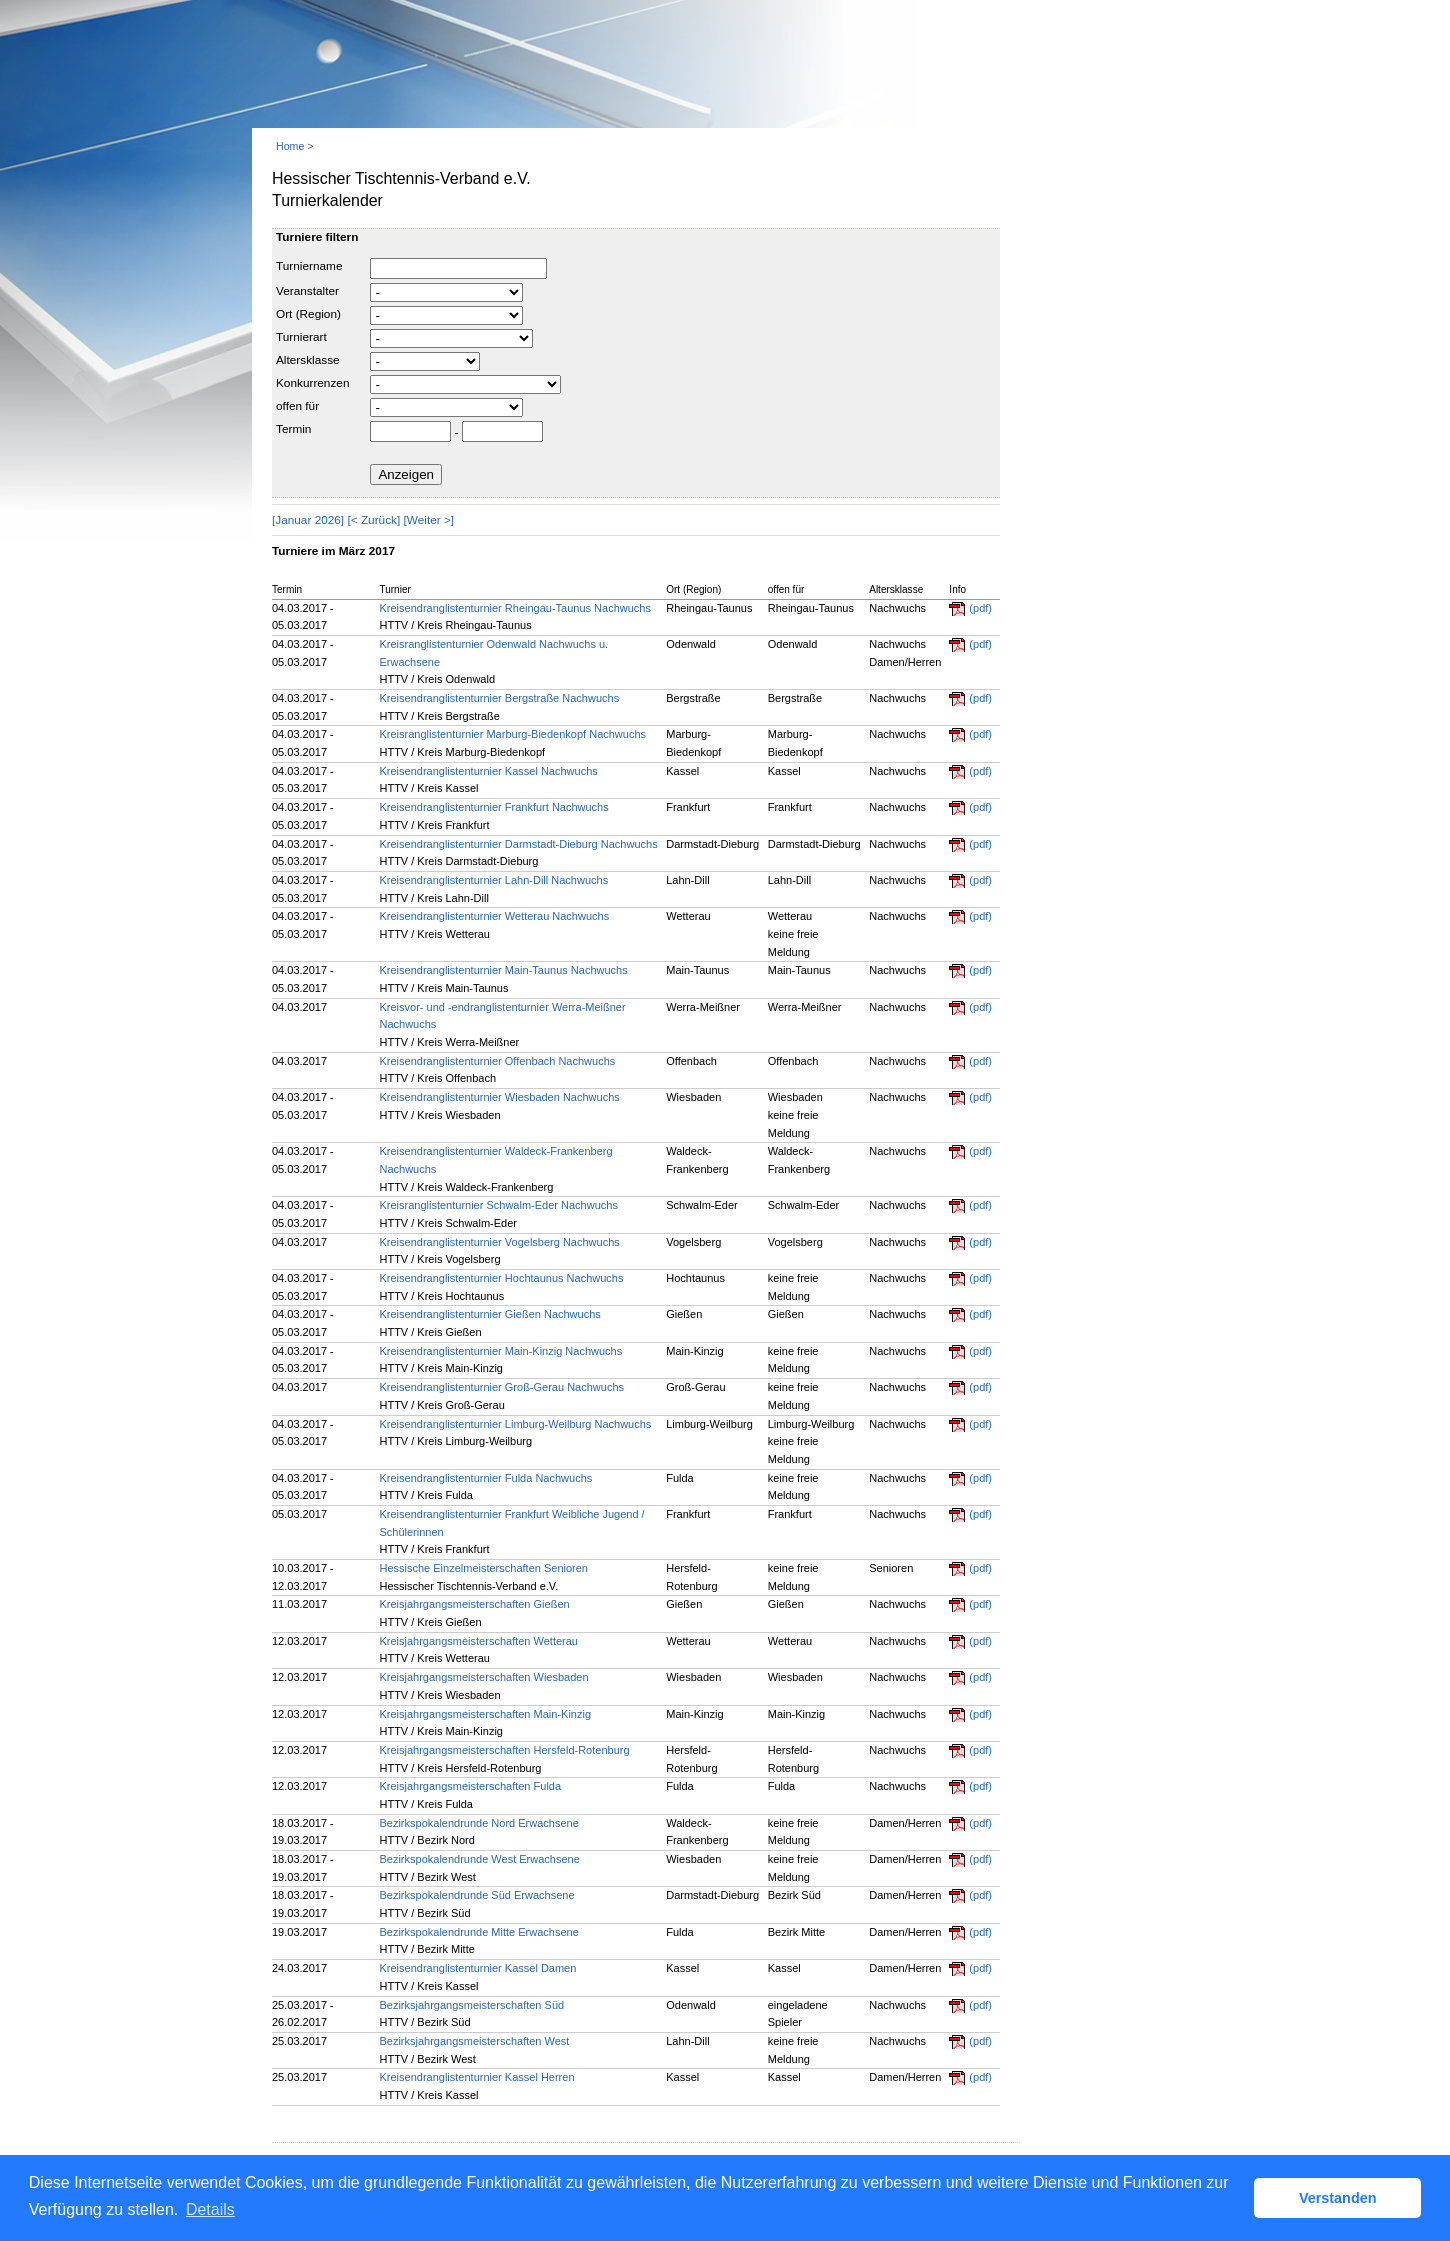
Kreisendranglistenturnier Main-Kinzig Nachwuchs (500, 1351)
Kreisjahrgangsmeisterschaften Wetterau (478, 1641)
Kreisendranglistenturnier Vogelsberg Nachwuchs (499, 1242)
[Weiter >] (429, 520)
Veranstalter (307, 291)
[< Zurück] (373, 520)
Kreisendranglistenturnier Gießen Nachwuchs (489, 1314)
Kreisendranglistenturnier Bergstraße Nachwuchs (499, 698)
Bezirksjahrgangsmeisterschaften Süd (471, 2005)
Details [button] (210, 2209)
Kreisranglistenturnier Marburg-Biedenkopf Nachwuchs (512, 734)
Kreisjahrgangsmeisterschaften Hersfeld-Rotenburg (504, 1750)
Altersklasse (308, 360)
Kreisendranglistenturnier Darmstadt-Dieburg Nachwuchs (518, 844)
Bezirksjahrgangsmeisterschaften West (474, 2041)
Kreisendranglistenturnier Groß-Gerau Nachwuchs (501, 1387)
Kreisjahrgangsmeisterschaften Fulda (470, 1786)
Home (290, 146)
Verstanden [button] (1338, 2198)
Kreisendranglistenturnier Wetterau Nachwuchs (494, 916)
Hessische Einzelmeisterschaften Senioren (483, 1568)
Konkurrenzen (312, 383)
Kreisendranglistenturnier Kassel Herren (476, 2077)
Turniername (309, 266)
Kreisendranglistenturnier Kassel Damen (477, 1968)
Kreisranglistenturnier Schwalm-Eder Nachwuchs (498, 1205)
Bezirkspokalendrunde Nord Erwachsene (478, 1823)
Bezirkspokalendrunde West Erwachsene (479, 1859)
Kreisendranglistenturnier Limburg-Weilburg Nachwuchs (515, 1424)
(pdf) (980, 608)
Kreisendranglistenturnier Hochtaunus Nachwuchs (501, 1278)
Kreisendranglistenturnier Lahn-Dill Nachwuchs (493, 880)
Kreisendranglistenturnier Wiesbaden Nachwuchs (499, 1097)
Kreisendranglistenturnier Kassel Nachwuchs (488, 771)
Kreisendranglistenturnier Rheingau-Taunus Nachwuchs (515, 608)
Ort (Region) (308, 314)
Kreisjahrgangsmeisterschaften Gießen (474, 1604)
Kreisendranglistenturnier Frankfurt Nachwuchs (493, 807)
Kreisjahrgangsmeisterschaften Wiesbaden (483, 1677)
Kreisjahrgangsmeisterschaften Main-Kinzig (485, 1714)
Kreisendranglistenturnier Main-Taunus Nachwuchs (503, 970)
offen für (297, 406)
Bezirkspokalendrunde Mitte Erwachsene (478, 1932)
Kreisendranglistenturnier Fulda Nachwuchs (485, 1478)
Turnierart (301, 337)
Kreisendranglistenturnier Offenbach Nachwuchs (497, 1061)
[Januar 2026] (308, 520)
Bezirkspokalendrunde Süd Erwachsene (476, 1895)
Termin (293, 429)
